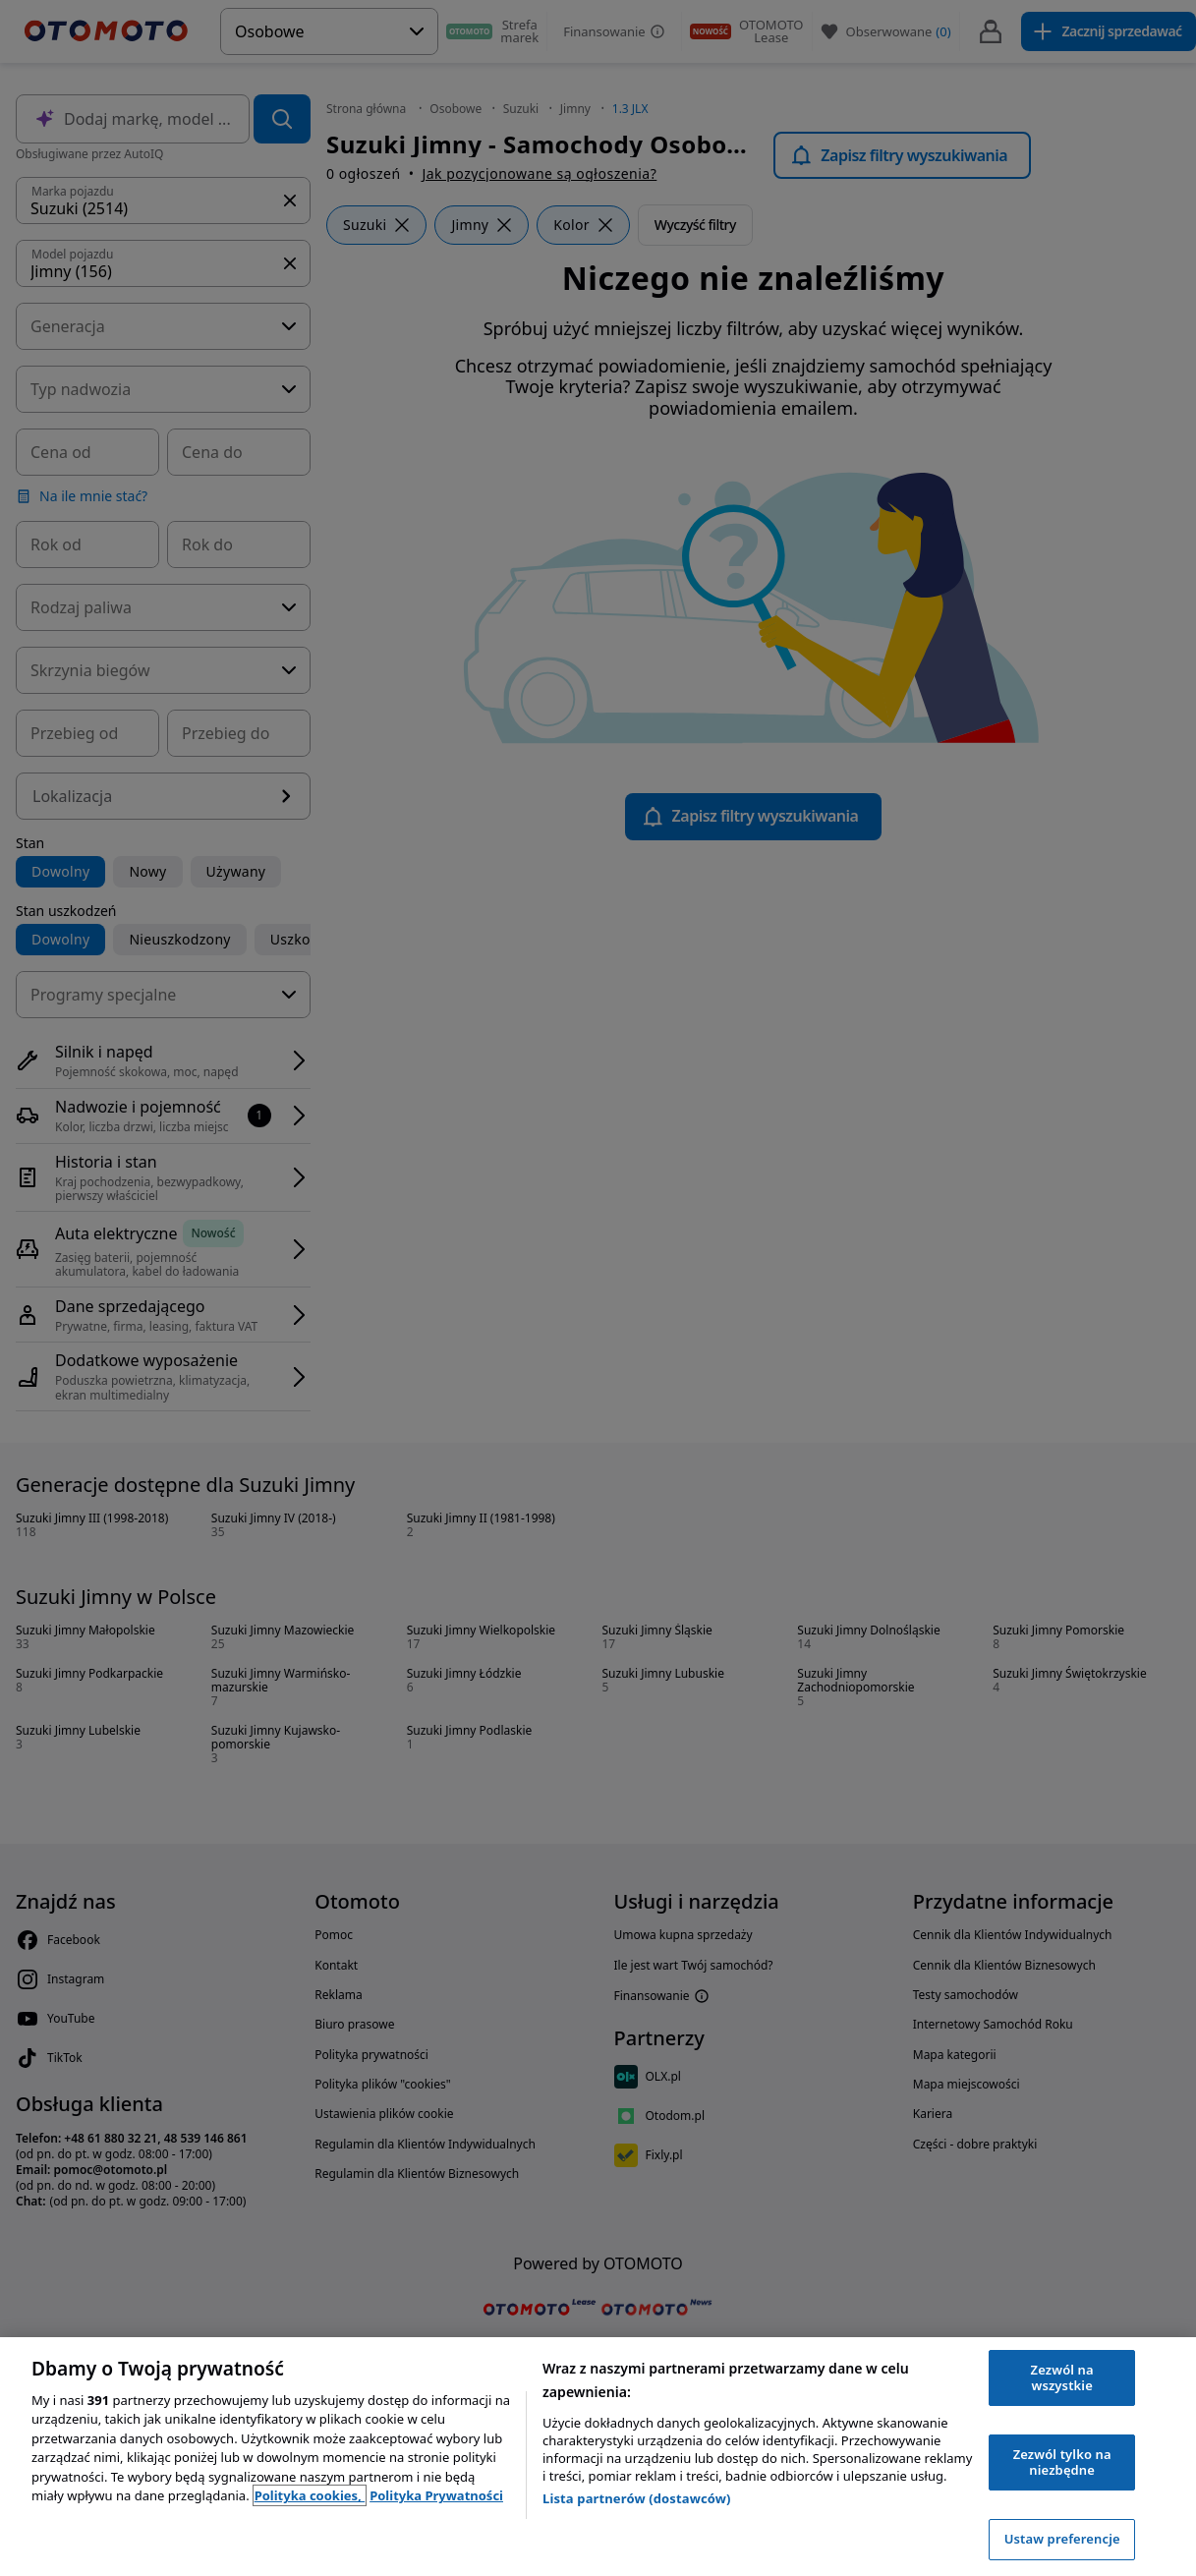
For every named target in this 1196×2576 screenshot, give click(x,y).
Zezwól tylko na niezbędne (1062, 2462)
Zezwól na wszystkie (1062, 2377)
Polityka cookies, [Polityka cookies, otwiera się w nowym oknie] (310, 2495)
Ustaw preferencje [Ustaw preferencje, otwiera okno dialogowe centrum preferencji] (1062, 2538)
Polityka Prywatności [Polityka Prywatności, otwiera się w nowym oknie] (436, 2495)
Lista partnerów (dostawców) (636, 2498)
